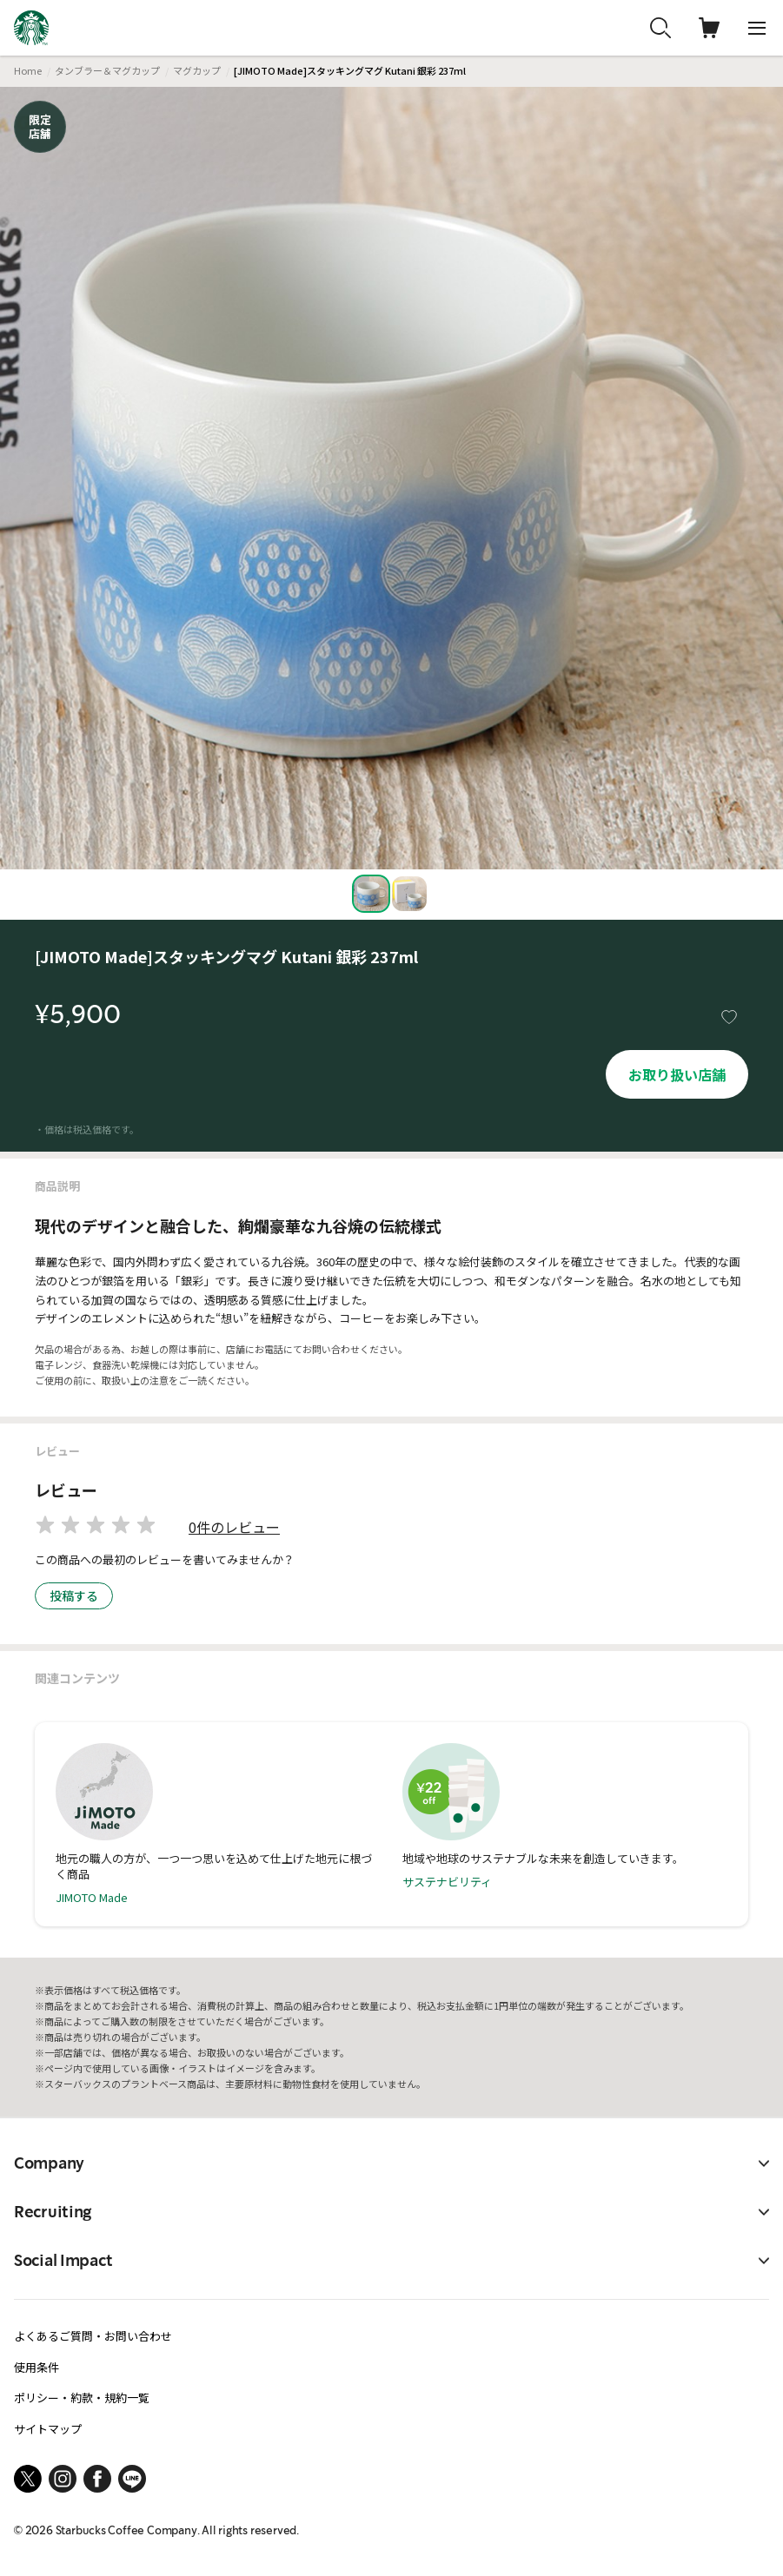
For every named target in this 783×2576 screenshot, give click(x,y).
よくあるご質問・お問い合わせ (93, 2336)
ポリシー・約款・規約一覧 (81, 2397)
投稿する (74, 1595)
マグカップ (197, 70)
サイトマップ (48, 2429)
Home (28, 70)
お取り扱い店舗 (677, 1074)
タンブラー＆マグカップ (107, 70)
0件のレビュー (234, 1526)
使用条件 (36, 2367)
